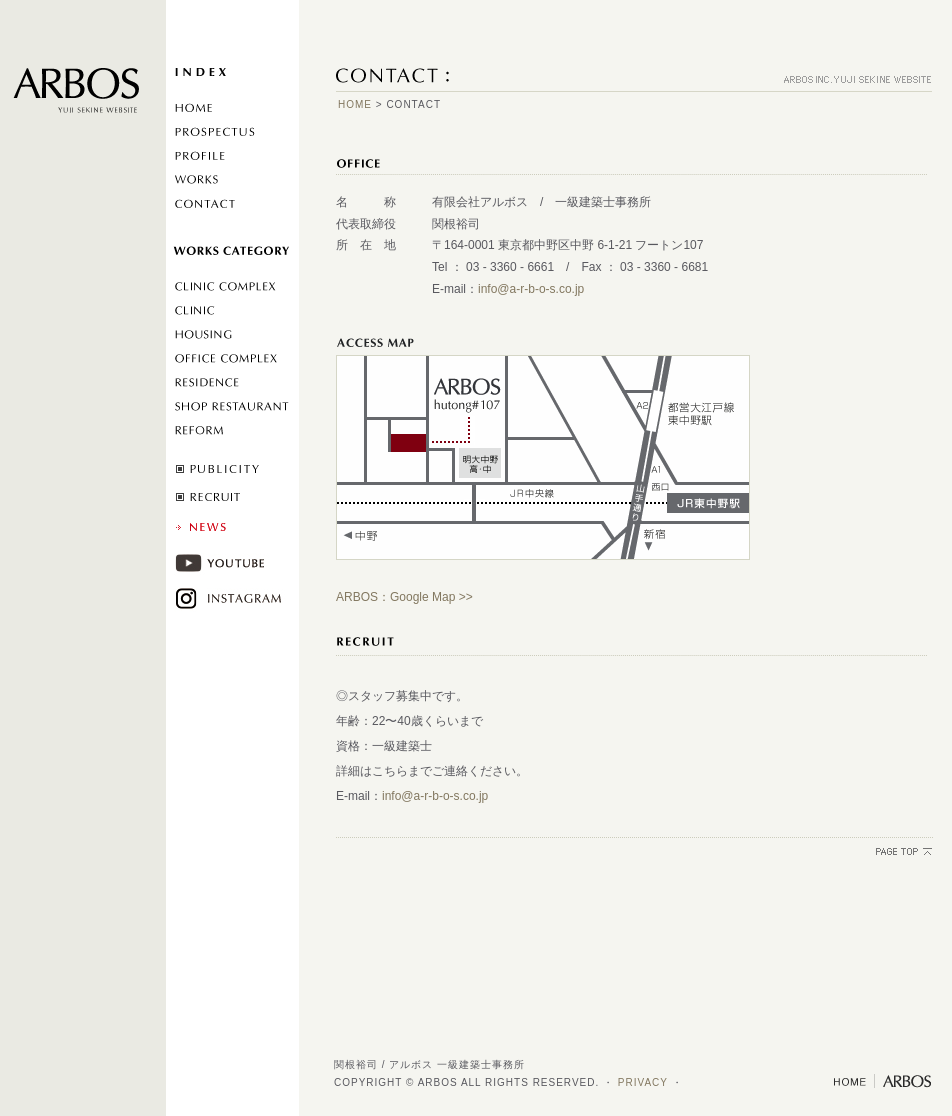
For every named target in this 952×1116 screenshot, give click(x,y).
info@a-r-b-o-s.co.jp (531, 289)
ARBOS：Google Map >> (404, 597)
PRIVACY (643, 1082)
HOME (355, 104)
